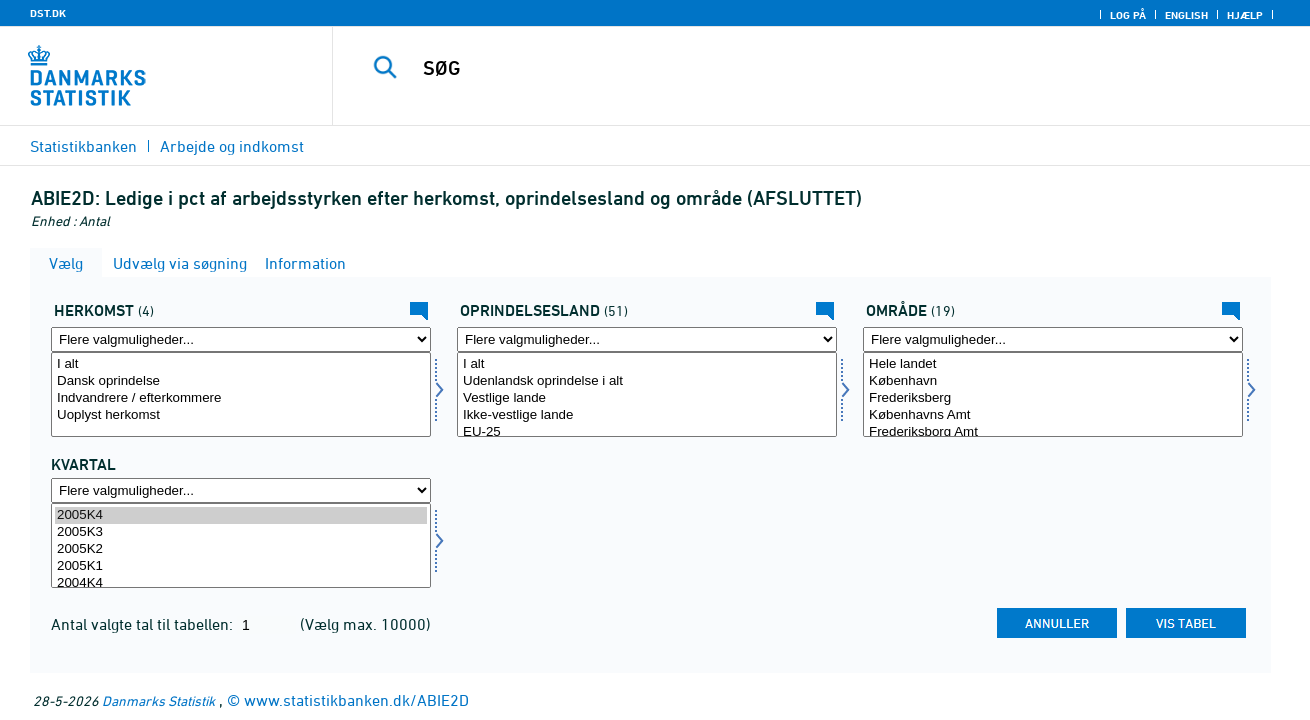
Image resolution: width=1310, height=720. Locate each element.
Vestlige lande (647, 398)
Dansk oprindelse (241, 381)
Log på (1128, 15)
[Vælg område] (1053, 394)
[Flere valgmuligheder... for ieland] (647, 339)
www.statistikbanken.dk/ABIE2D (356, 700)
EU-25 (647, 432)
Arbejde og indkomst (232, 146)
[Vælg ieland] (647, 394)
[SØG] (800, 68)
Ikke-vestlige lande (647, 415)
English (1186, 15)
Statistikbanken (83, 146)
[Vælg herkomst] (241, 394)
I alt (241, 364)
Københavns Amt (1053, 415)
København (1053, 381)
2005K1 (241, 566)
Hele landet (1053, 364)
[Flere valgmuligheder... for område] (1053, 339)
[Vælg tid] (241, 545)
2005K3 (241, 532)
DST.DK (48, 13)
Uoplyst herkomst (241, 415)
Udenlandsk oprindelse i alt (647, 381)
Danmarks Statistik (158, 700)
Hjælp (1245, 15)
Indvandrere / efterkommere (241, 398)
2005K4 (241, 515)
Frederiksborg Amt (1053, 432)
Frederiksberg (1053, 398)
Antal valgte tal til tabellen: (144, 624)
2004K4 (241, 583)
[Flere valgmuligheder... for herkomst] (241, 339)
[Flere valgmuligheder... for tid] (241, 490)
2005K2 (241, 549)
